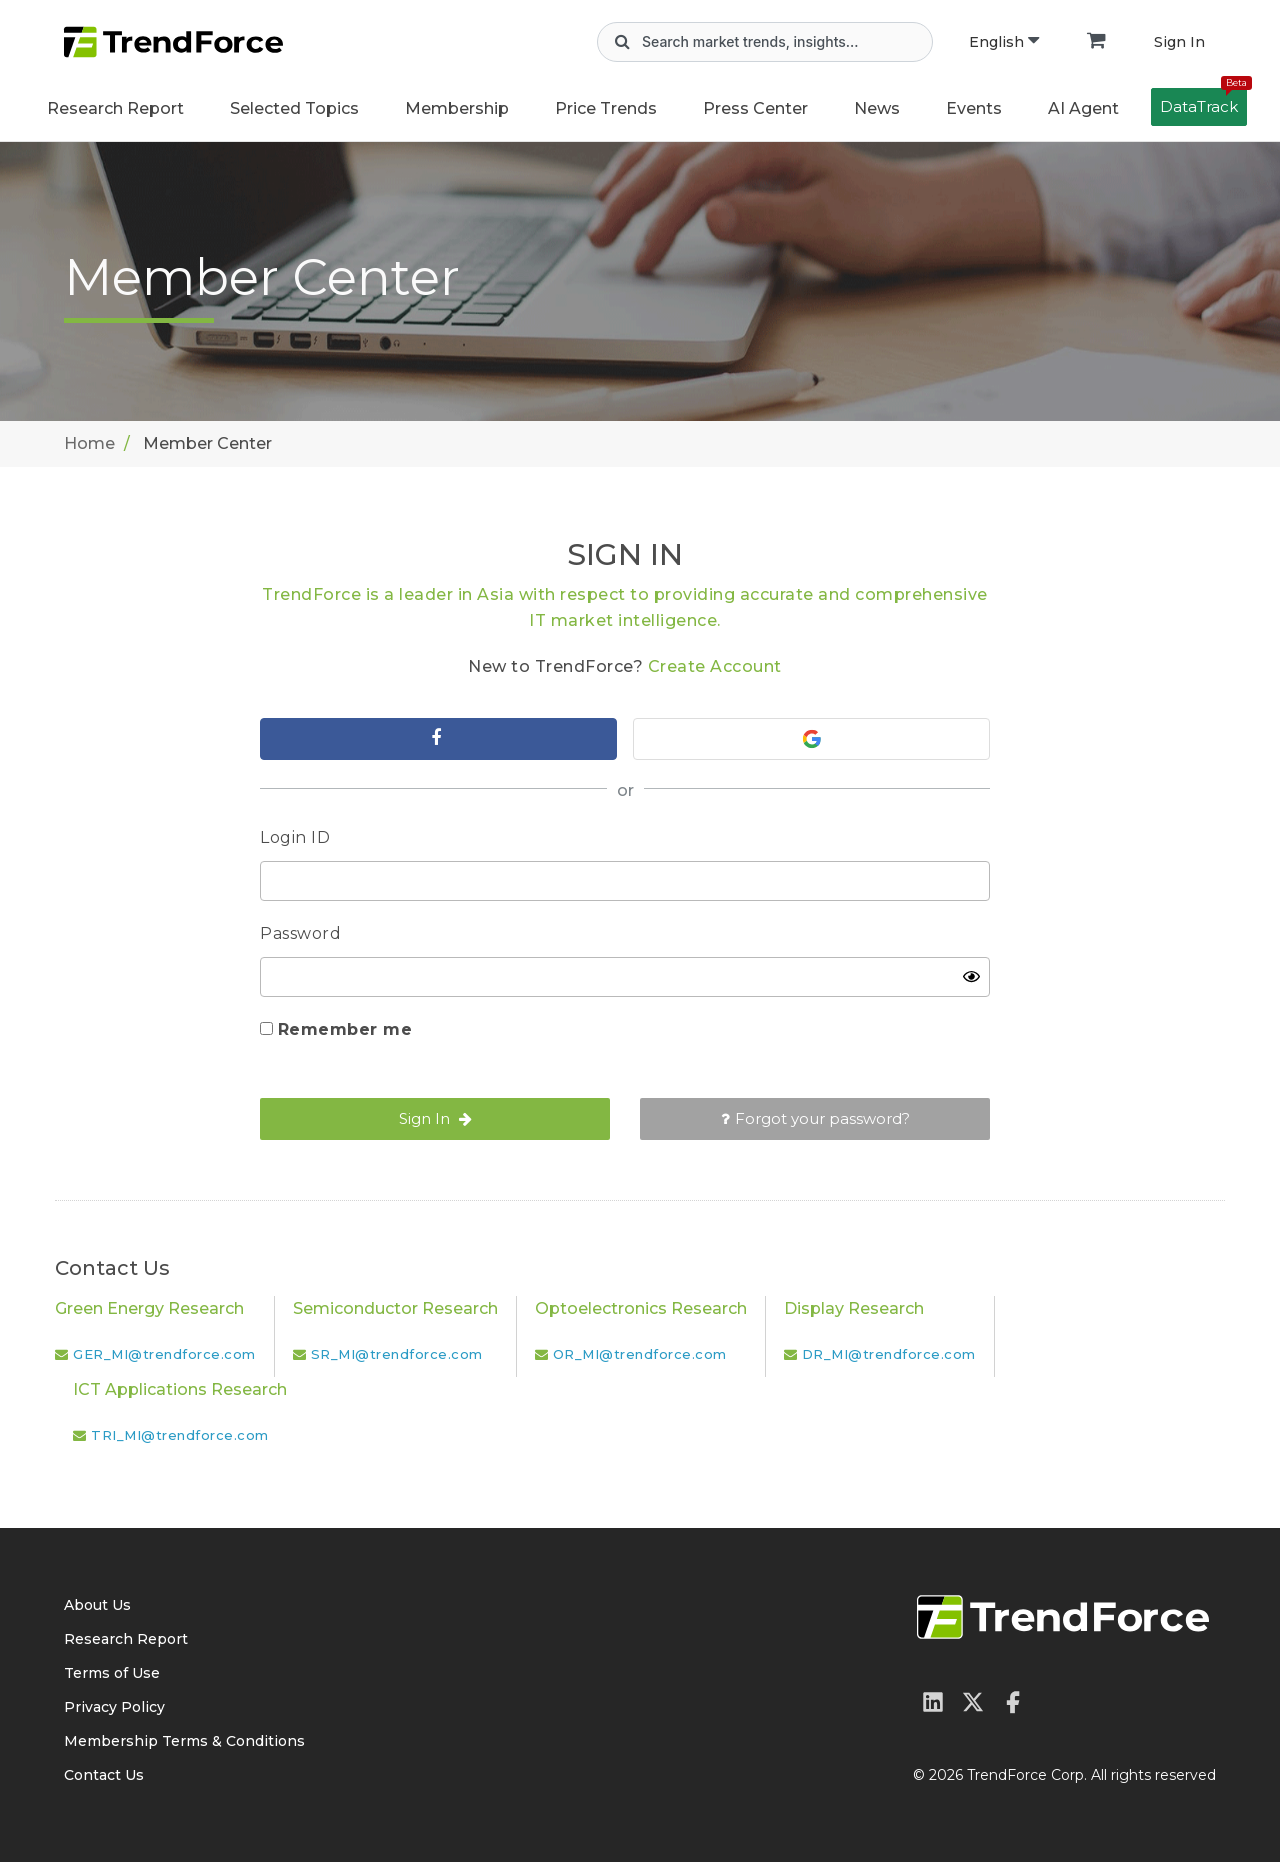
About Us (97, 1605)
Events (974, 108)
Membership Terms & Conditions (184, 1741)
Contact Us (104, 1775)
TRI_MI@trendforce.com (180, 1435)
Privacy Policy (114, 1707)
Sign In (1179, 42)
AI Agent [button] (1083, 108)
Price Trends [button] (606, 108)
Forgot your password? (815, 1118)
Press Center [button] (755, 108)
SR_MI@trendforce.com (397, 1354)
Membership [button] (457, 108)
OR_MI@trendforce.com (640, 1354)
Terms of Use (112, 1673)
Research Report (115, 108)
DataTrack (1203, 102)
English (1004, 42)
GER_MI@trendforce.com (164, 1354)
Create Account (715, 666)
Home (89, 443)
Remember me (345, 1029)
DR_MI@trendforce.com (889, 1354)
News (877, 108)
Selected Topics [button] (294, 108)
